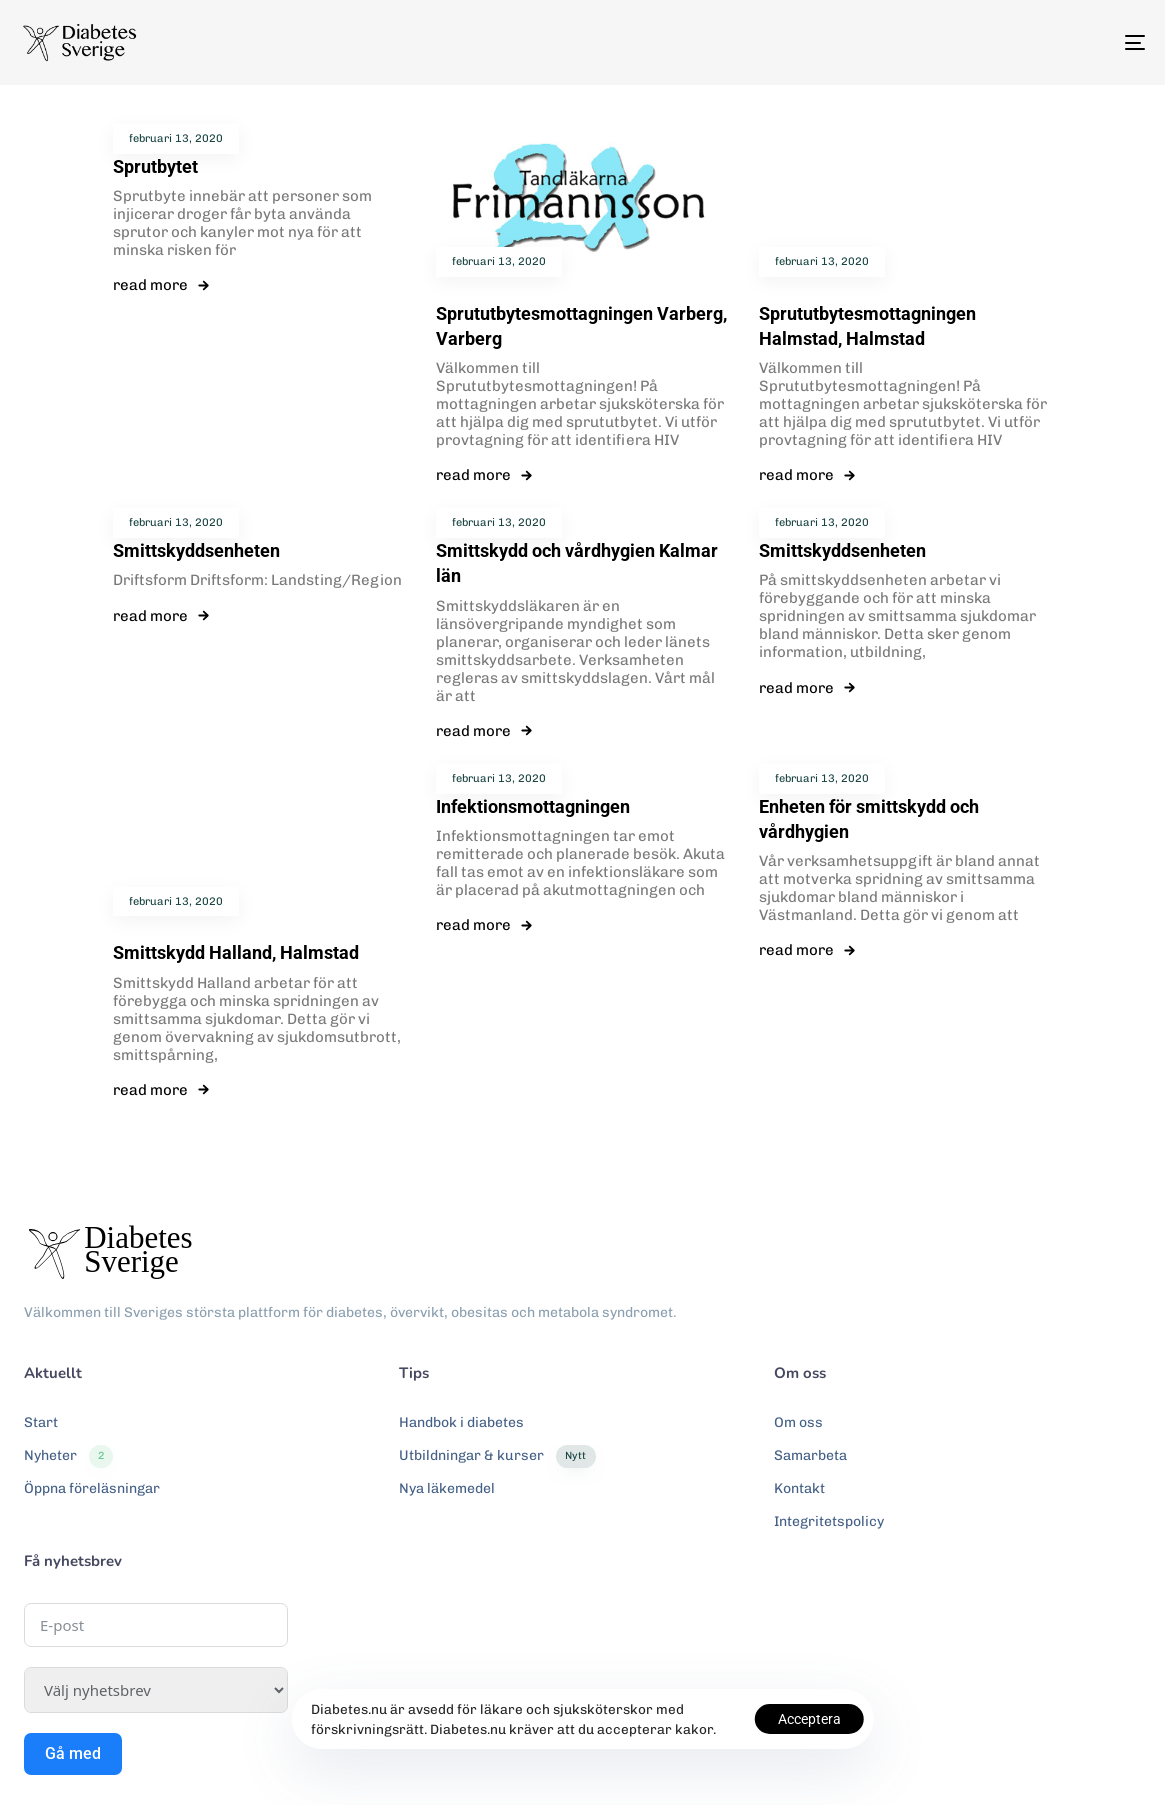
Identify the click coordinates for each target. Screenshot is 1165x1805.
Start (41, 1422)
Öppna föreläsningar (92, 1488)
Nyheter (68, 1456)
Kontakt (799, 1488)
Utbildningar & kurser (497, 1456)
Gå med (73, 1753)
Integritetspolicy (829, 1521)
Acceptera (809, 1719)
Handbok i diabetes (461, 1422)
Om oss (798, 1422)
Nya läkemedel (447, 1488)
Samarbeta (810, 1455)
